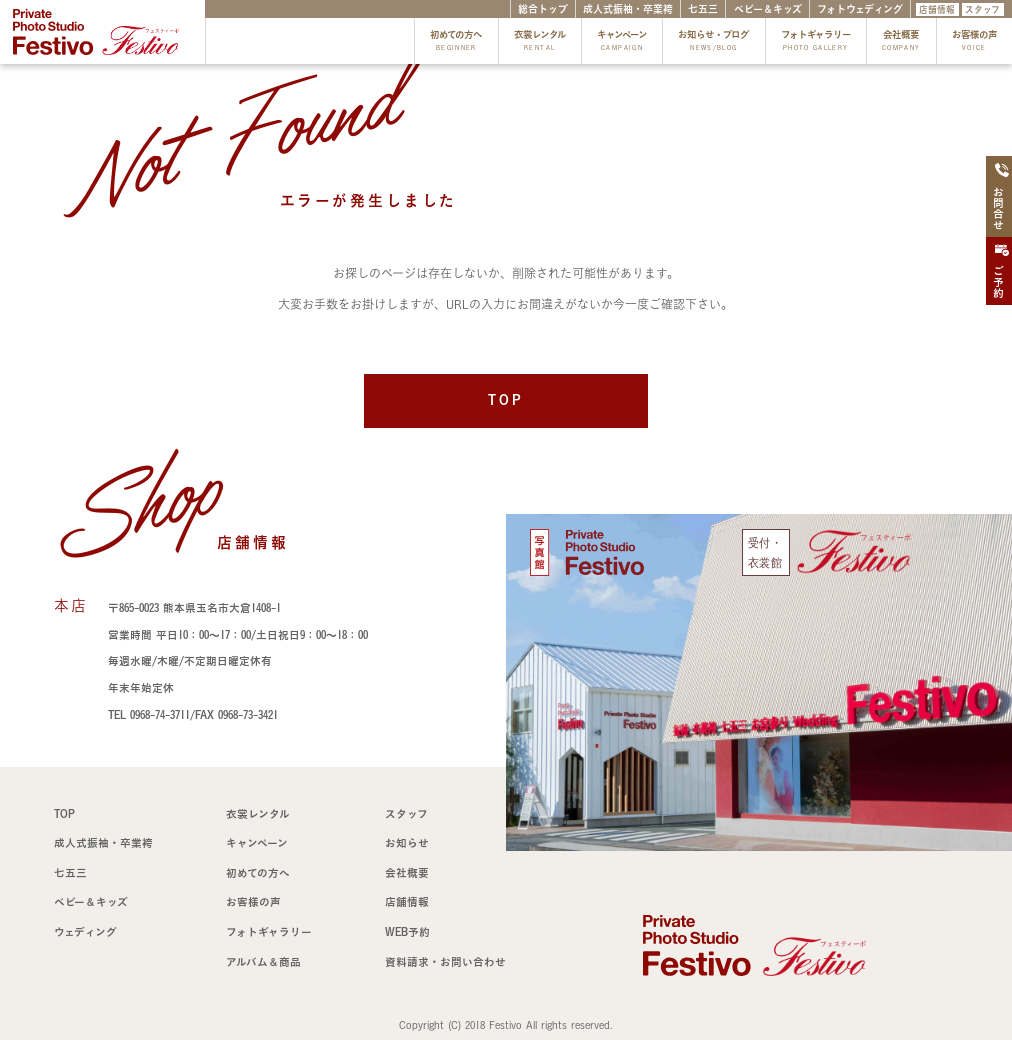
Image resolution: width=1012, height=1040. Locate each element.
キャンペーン (622, 42)
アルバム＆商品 (263, 962)
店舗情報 (937, 9)
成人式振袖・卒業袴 (628, 9)
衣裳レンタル (540, 42)
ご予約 (1001, 271)
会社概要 (901, 42)
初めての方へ (456, 42)
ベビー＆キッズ (768, 9)
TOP (505, 400)
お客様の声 (974, 42)
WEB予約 (407, 932)
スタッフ (982, 9)
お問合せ (1001, 197)
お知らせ (407, 843)
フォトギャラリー (816, 42)
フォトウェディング (860, 9)
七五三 (703, 9)
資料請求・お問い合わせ (445, 962)
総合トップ (543, 9)
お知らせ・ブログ (713, 42)
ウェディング (85, 932)
